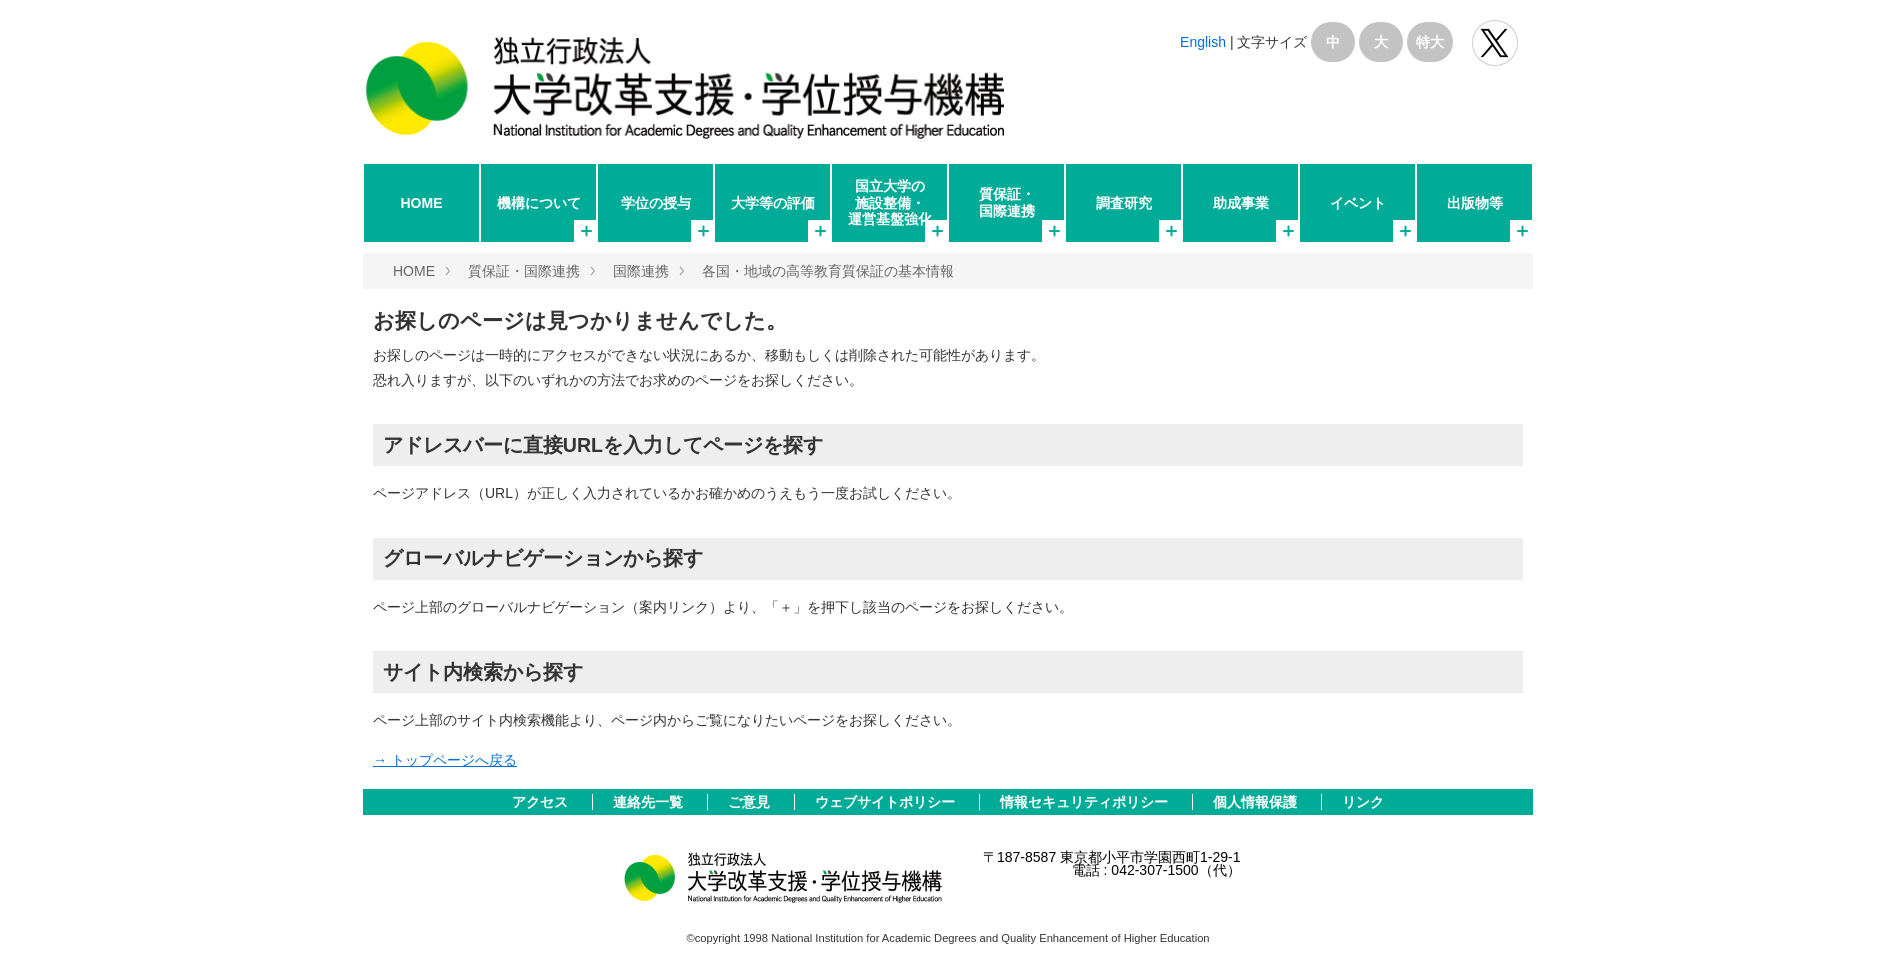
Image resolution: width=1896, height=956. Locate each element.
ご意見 (751, 802)
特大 (1430, 42)
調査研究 (1124, 203)
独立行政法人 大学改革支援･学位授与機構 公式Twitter (1495, 43)
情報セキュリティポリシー (1086, 802)
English (1203, 42)
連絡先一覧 (650, 802)
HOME (422, 203)
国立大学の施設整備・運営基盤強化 (890, 202)
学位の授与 (656, 203)
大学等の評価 (773, 203)
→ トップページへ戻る (445, 760)
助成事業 (1241, 203)
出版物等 (1475, 203)
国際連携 (641, 271)
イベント (1358, 203)
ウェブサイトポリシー (887, 802)
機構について (539, 203)
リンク (1363, 802)
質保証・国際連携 (1007, 202)
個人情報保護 (1257, 802)
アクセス (542, 802)
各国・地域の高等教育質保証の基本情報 (828, 271)
